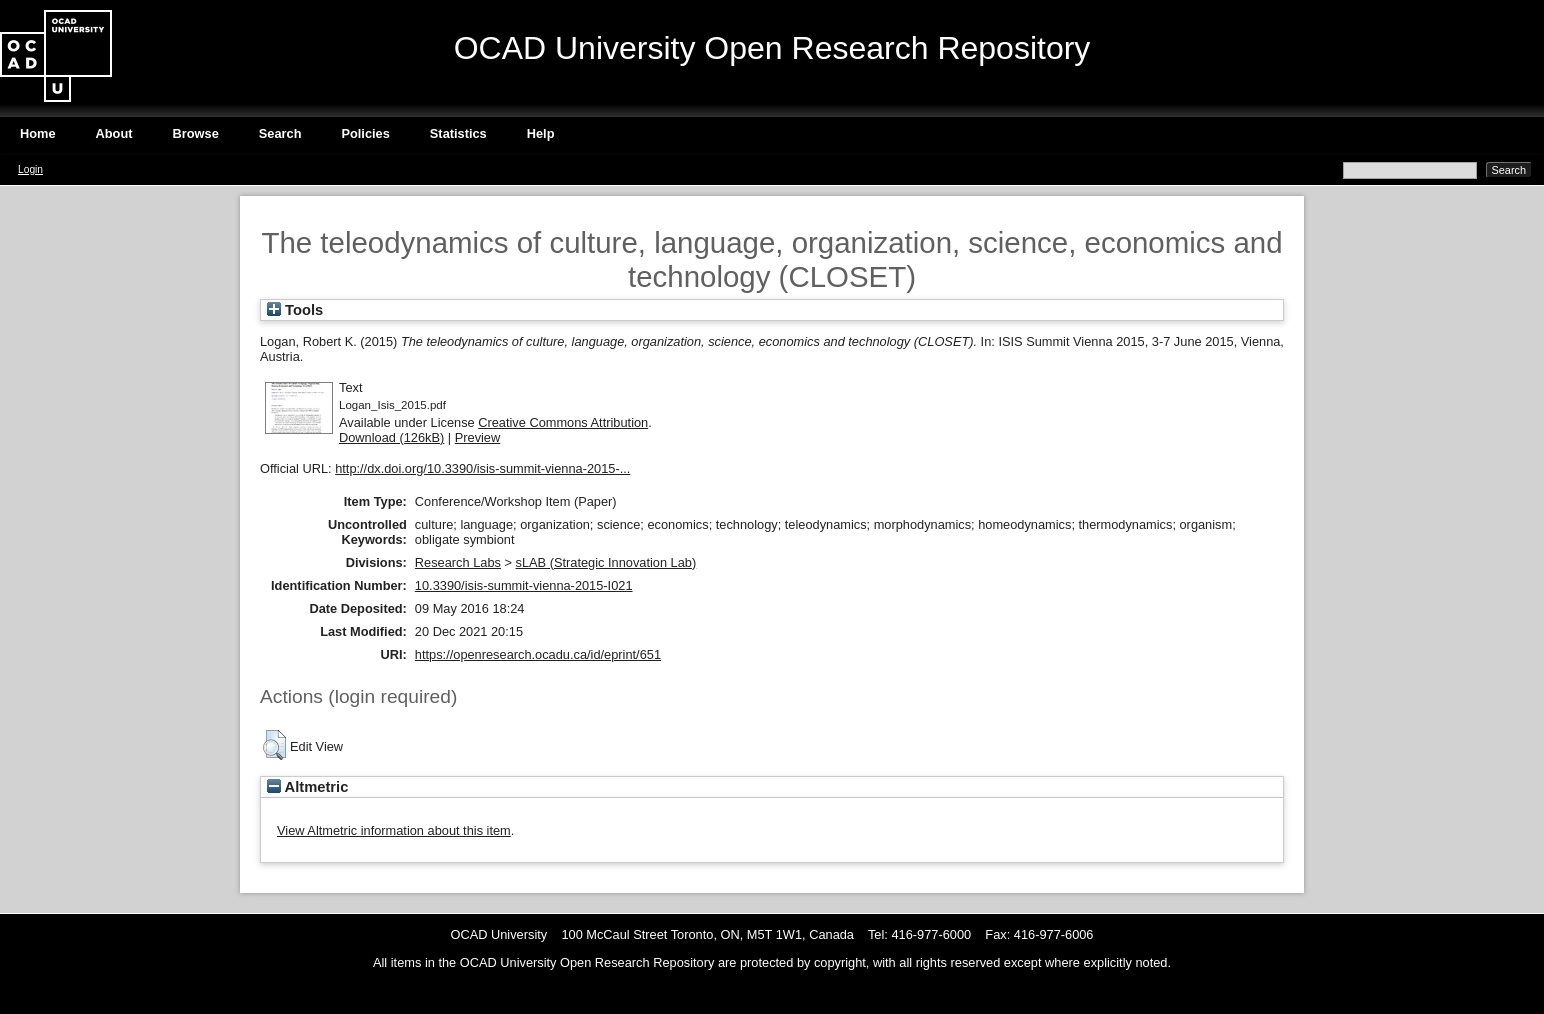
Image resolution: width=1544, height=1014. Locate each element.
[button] (274, 745)
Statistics (458, 133)
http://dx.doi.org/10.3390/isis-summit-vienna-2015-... (482, 468)
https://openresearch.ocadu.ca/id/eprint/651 (538, 654)
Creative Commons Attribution (563, 422)
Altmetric (307, 787)
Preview (478, 437)
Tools (295, 310)
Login (30, 169)
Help (541, 133)
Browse (196, 133)
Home (38, 133)
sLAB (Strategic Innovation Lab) (606, 562)
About (114, 133)
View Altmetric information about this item (394, 830)
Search (280, 133)
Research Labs (458, 562)
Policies (365, 133)
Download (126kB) (391, 437)
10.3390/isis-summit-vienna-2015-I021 (524, 585)
